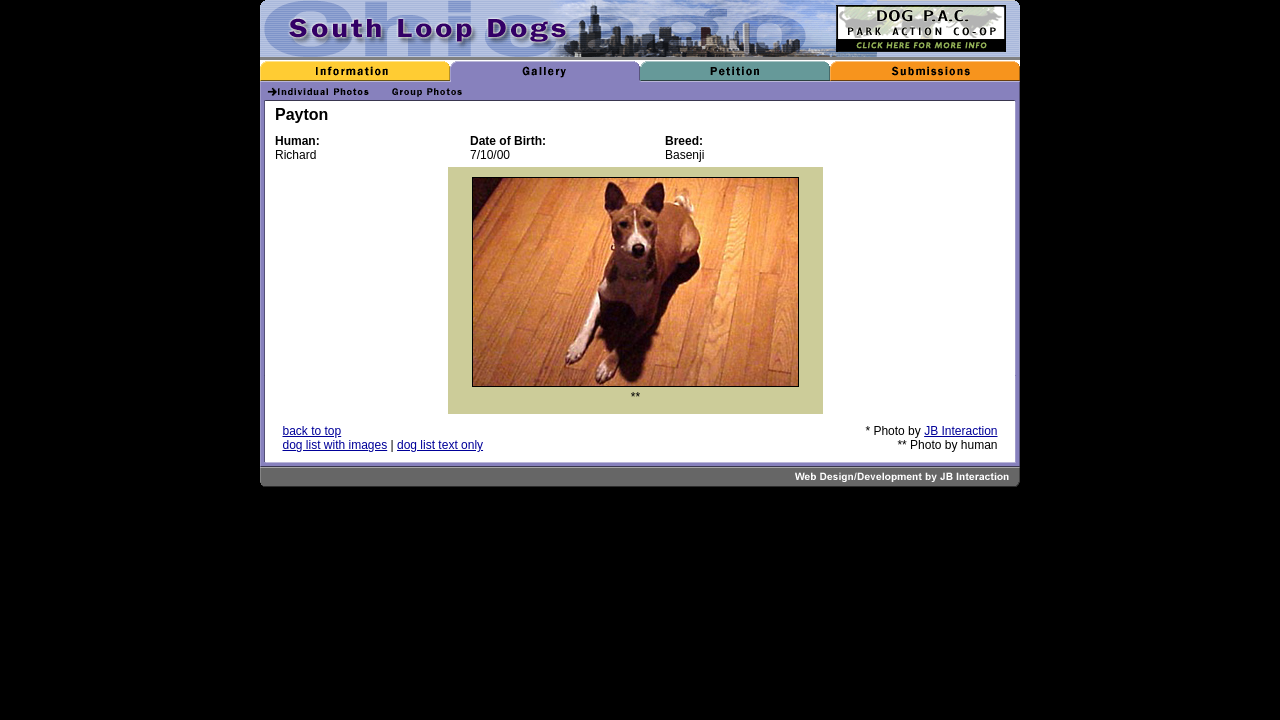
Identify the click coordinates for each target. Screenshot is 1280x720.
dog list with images (335, 445)
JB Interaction (960, 431)
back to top (312, 431)
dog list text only (440, 445)
